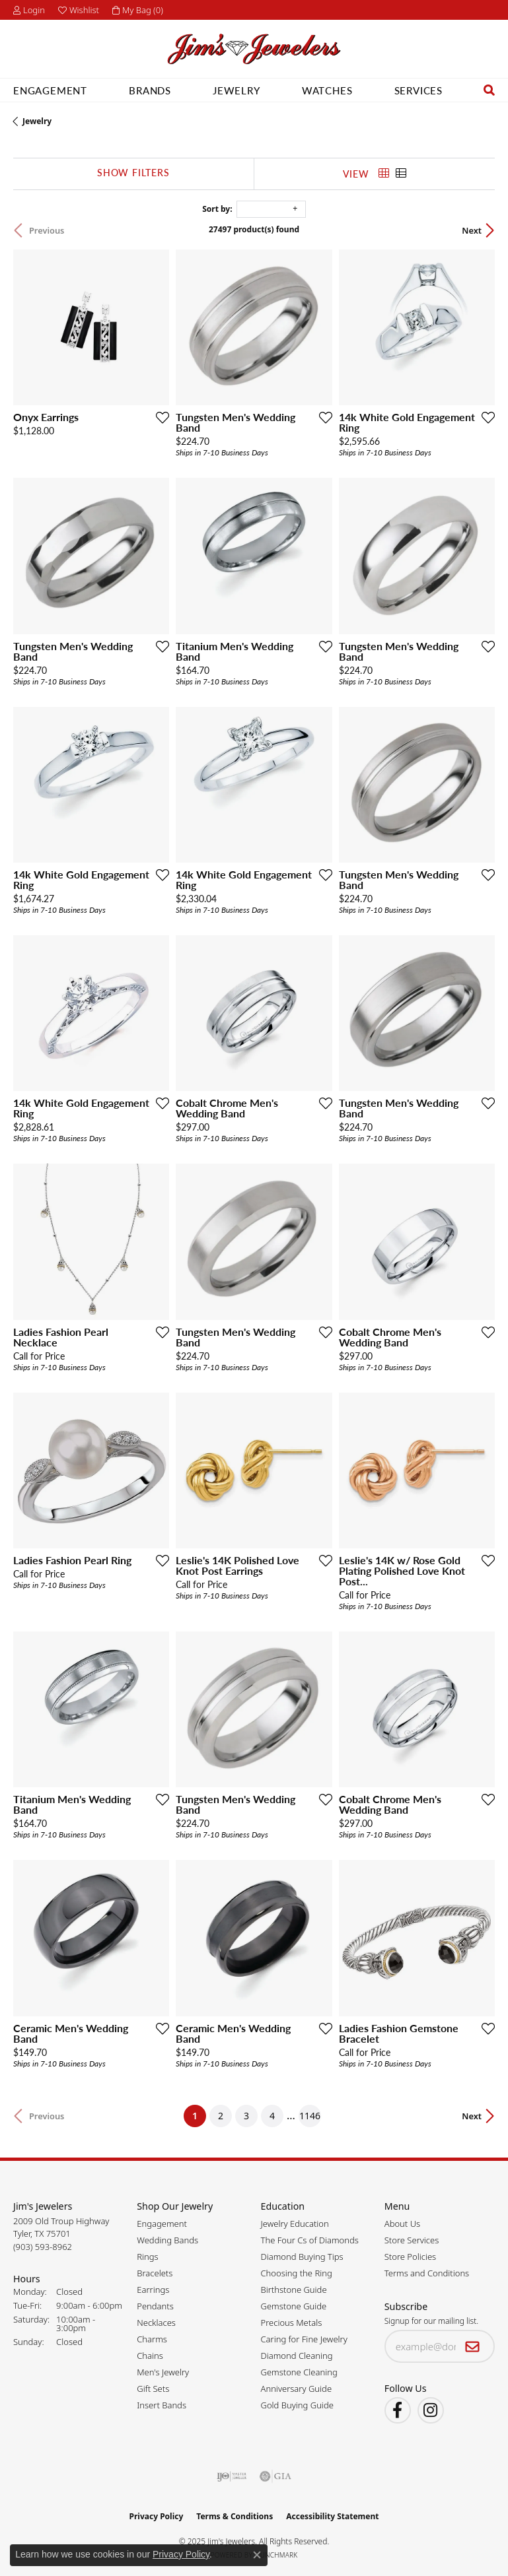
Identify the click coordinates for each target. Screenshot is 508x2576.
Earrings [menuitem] (153, 2289)
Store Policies (410, 2256)
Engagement (50, 90)
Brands (150, 90)
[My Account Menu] (29, 10)
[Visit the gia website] (275, 2476)
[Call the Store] (42, 2247)
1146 (309, 2115)
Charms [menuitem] (152, 2339)
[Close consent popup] (257, 2555)
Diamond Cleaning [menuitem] (297, 2355)
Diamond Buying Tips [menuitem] (302, 2256)
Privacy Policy (156, 2516)
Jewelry (236, 90)
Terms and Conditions (426, 2273)
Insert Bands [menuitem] (161, 2405)
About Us (402, 2223)
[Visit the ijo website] (231, 2476)
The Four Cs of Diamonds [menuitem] (310, 2240)
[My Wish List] (78, 10)
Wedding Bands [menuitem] (167, 2240)
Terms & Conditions (234, 2516)
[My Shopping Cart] (137, 10)
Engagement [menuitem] (162, 2223)
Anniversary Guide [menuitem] (296, 2388)
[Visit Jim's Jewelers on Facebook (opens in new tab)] (397, 2410)
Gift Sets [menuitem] (153, 2388)
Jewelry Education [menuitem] (295, 2223)
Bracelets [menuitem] (154, 2273)
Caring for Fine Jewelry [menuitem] (304, 2339)
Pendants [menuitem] (155, 2306)
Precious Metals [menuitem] (291, 2322)
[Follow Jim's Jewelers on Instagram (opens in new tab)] (430, 2410)
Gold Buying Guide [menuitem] (297, 2405)
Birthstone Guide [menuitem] (294, 2289)
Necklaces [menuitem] (156, 2322)
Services (418, 90)
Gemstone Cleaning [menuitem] (299, 2372)
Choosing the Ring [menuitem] (296, 2273)
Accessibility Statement (332, 2516)
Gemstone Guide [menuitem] (294, 2306)
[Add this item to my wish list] (162, 417)
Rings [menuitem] (147, 2256)
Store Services (411, 2240)
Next (472, 230)
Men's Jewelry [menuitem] (163, 2372)
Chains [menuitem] (150, 2355)
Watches (327, 90)
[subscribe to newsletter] (472, 2346)
